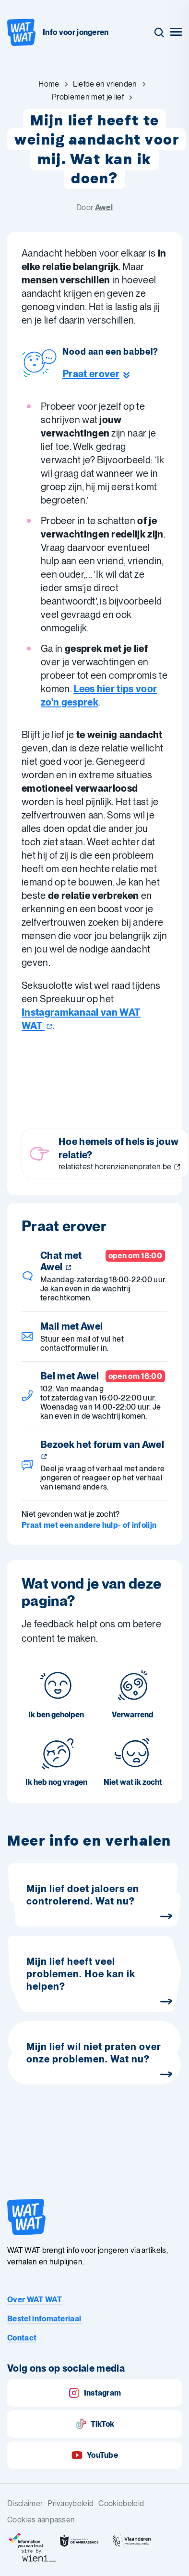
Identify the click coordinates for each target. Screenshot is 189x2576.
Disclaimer (25, 2503)
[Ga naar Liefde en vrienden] (105, 84)
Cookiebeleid (121, 2503)
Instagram (94, 2393)
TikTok (95, 2424)
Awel (104, 207)
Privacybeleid (70, 2503)
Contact (21, 2337)
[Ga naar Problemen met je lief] (88, 97)
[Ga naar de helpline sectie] (110, 374)
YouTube (94, 2455)
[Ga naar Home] (48, 84)
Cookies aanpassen (41, 2519)
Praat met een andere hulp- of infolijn (89, 1525)
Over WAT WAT (34, 2299)
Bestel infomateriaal (44, 2318)
